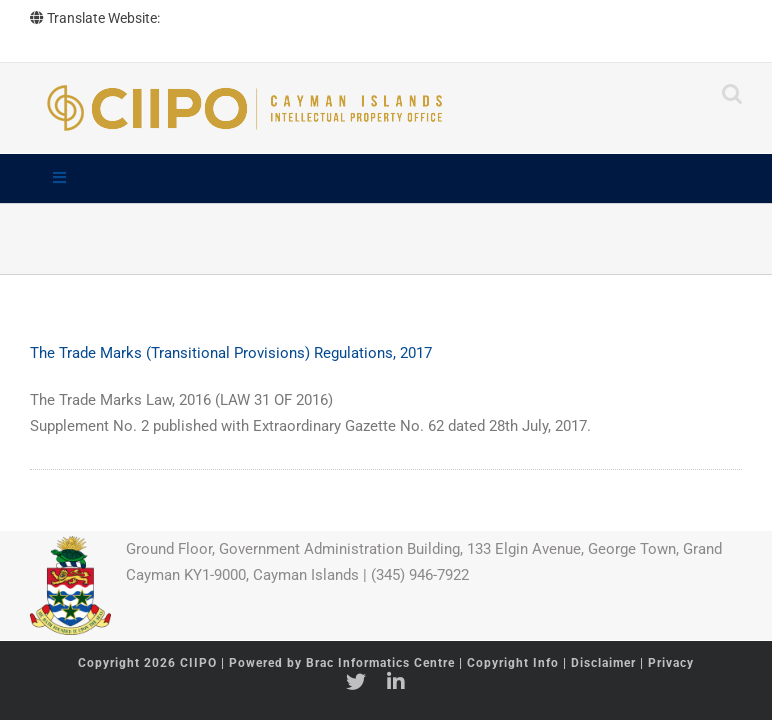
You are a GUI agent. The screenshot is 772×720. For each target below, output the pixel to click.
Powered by (342, 663)
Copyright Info (515, 663)
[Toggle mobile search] (732, 93)
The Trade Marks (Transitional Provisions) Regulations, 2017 (231, 353)
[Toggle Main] (386, 179)
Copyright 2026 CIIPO (149, 663)
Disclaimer (603, 663)
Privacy (671, 663)
